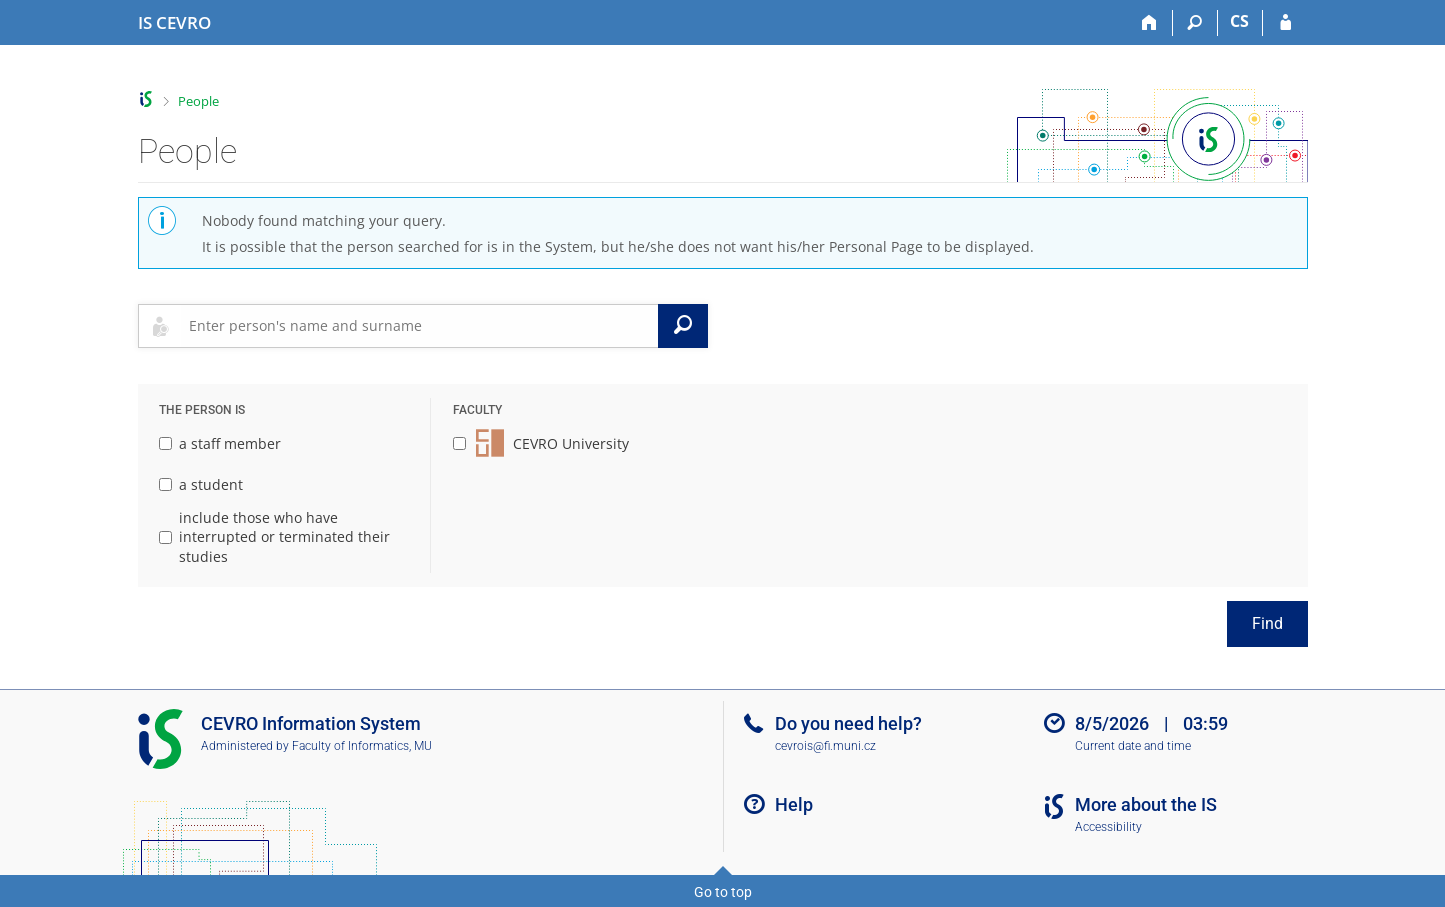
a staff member (220, 443)
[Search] (1195, 23)
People (198, 101)
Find (1267, 623)
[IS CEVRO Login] (1285, 23)
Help (794, 804)
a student (201, 484)
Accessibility (1108, 827)
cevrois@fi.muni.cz (825, 746)
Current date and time (1133, 746)
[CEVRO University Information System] (174, 23)
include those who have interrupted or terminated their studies (274, 537)
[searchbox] (419, 326)
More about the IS (1146, 804)
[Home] (1150, 23)
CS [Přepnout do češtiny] (1239, 21)
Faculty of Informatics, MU (362, 746)
